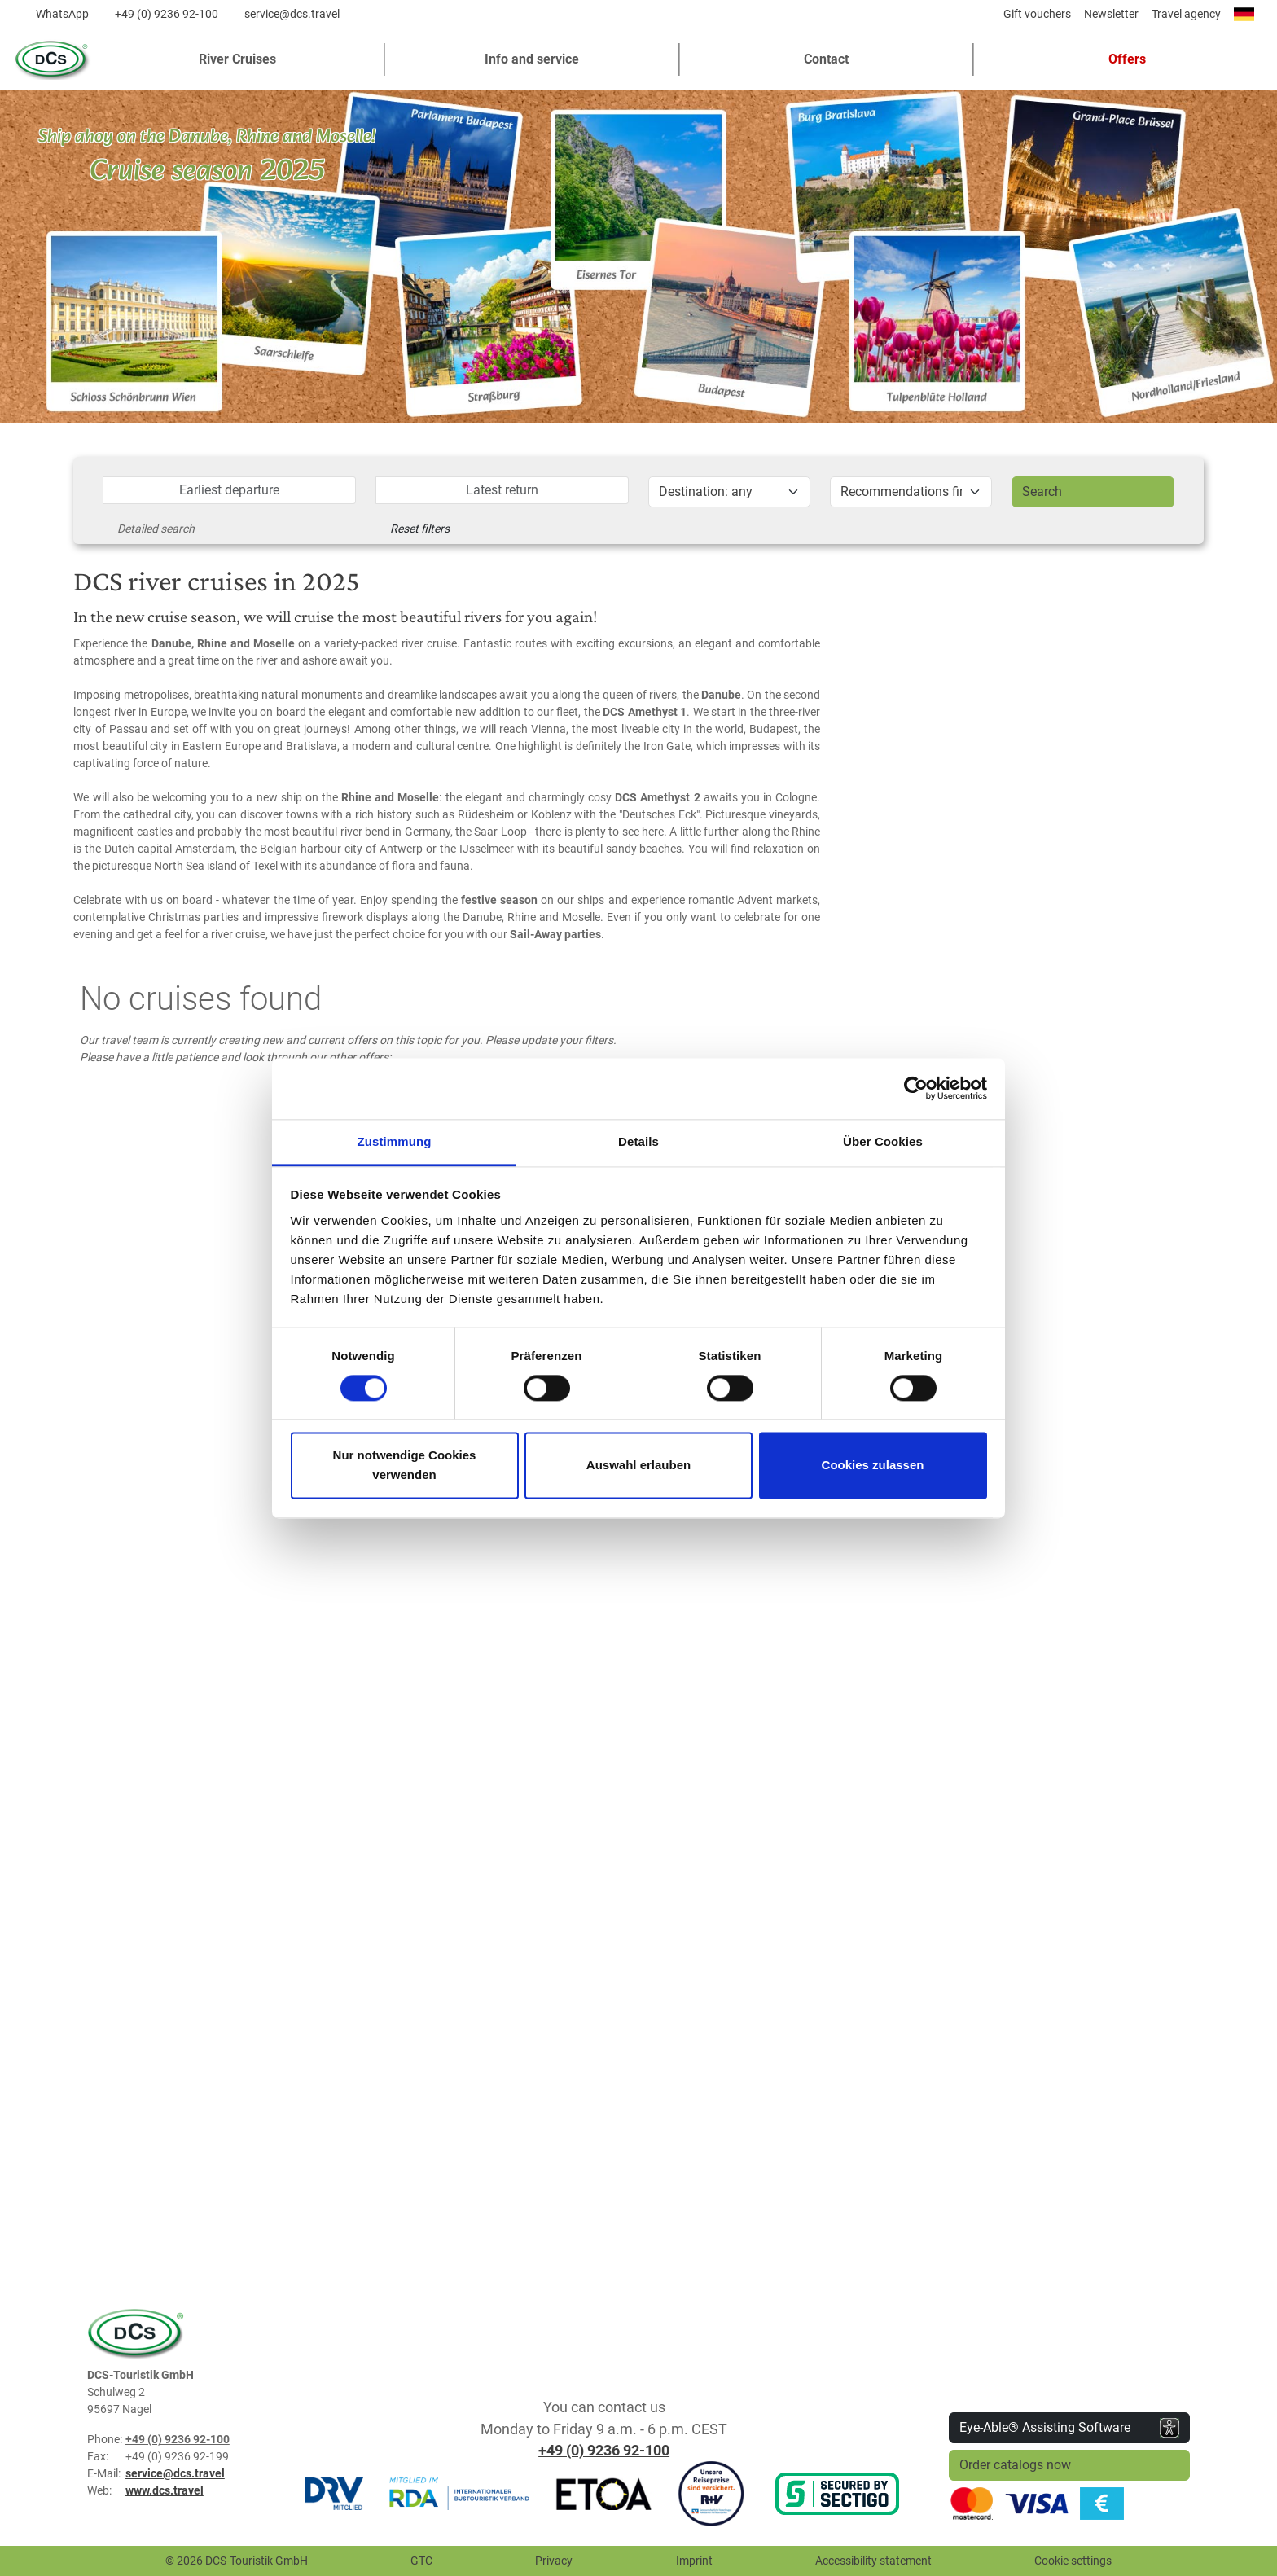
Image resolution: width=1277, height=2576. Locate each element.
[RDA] (459, 2492)
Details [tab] (638, 1141)
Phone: (104, 2439)
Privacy (554, 2560)
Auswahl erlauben (638, 1465)
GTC (421, 2560)
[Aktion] (911, 491)
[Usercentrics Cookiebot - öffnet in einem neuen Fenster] (916, 1088)
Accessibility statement (873, 2560)
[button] (1120, 59)
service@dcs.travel (292, 13)
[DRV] (334, 2492)
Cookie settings (1073, 2560)
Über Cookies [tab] (883, 1141)
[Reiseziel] (729, 491)
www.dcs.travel (164, 2490)
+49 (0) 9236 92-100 (166, 13)
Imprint (694, 2560)
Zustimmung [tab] (395, 1141)
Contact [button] (826, 59)
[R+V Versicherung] (711, 2492)
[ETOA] (603, 2492)
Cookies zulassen (873, 1465)
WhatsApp (62, 13)
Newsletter (1111, 13)
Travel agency (1186, 13)
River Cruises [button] (237, 59)
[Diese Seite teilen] (985, 18)
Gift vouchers (1037, 13)
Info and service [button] (532, 59)
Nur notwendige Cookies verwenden (404, 1465)
